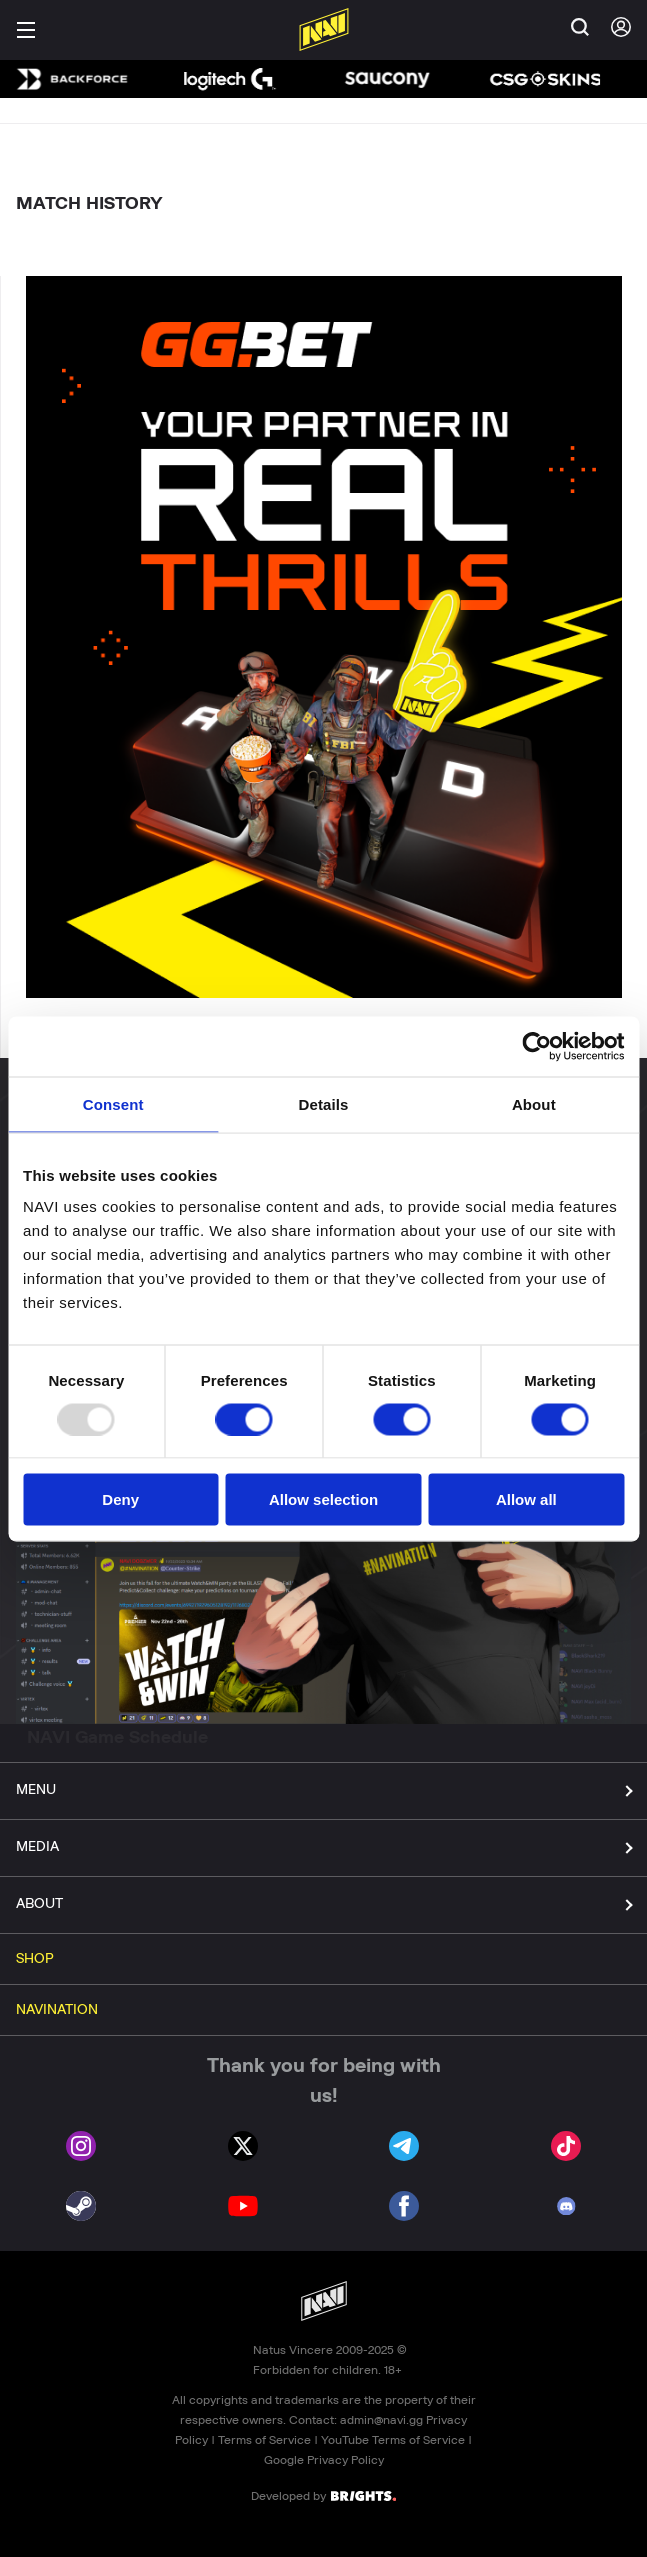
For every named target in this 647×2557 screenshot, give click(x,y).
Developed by (323, 2495)
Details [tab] (324, 1103)
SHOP (35, 1959)
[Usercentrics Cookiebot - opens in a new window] (536, 1046)
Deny (120, 1499)
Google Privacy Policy (324, 2460)
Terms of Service (264, 2440)
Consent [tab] (113, 1103)
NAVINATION (57, 2010)
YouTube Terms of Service (393, 2440)
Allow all (526, 1499)
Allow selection (323, 1499)
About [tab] (534, 1103)
